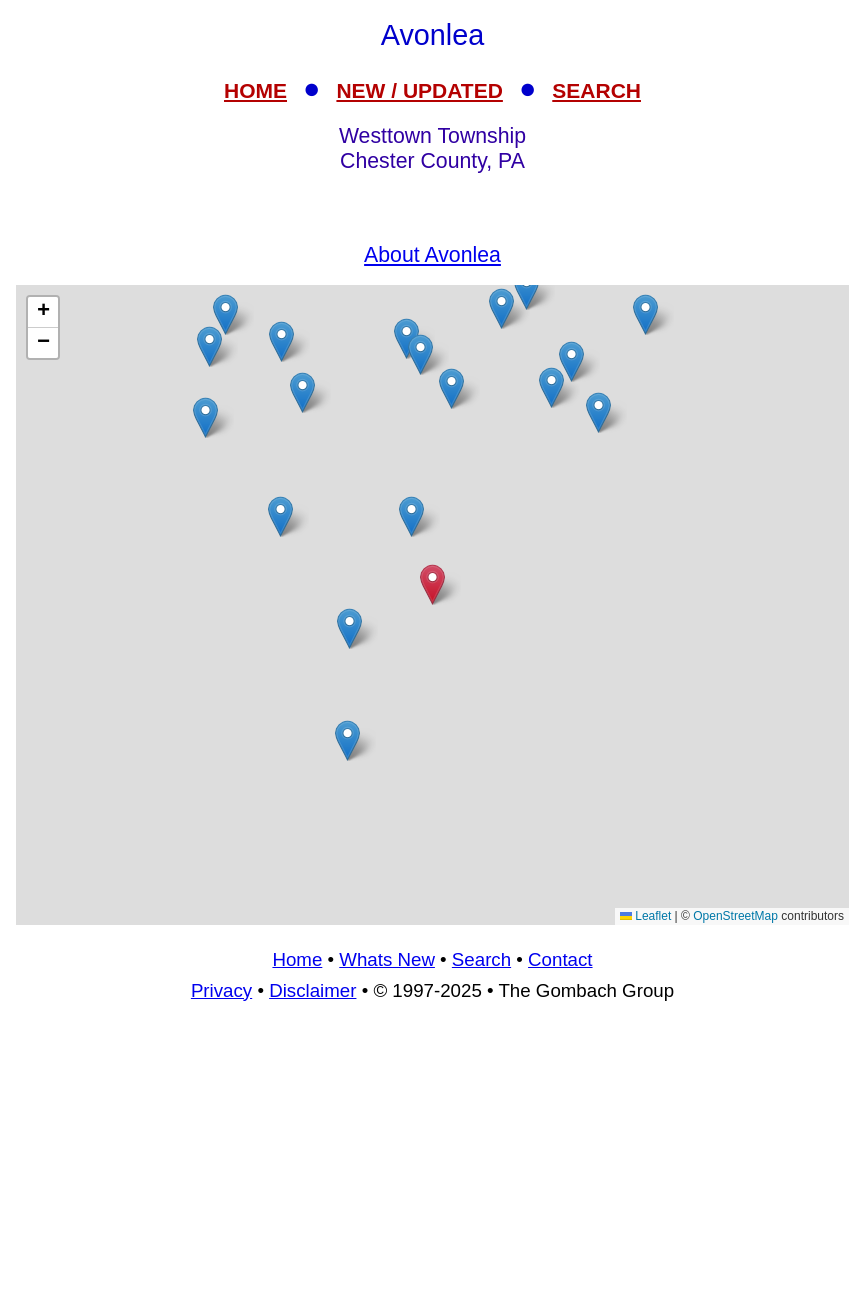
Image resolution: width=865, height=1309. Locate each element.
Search (481, 959)
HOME (255, 90)
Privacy (221, 990)
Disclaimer (312, 990)
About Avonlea (432, 255)
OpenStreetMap (735, 916)
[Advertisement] (432, 1164)
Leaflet (645, 916)
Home (297, 959)
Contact (560, 959)
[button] (420, 354)
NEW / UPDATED (419, 90)
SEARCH (596, 90)
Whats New (387, 959)
